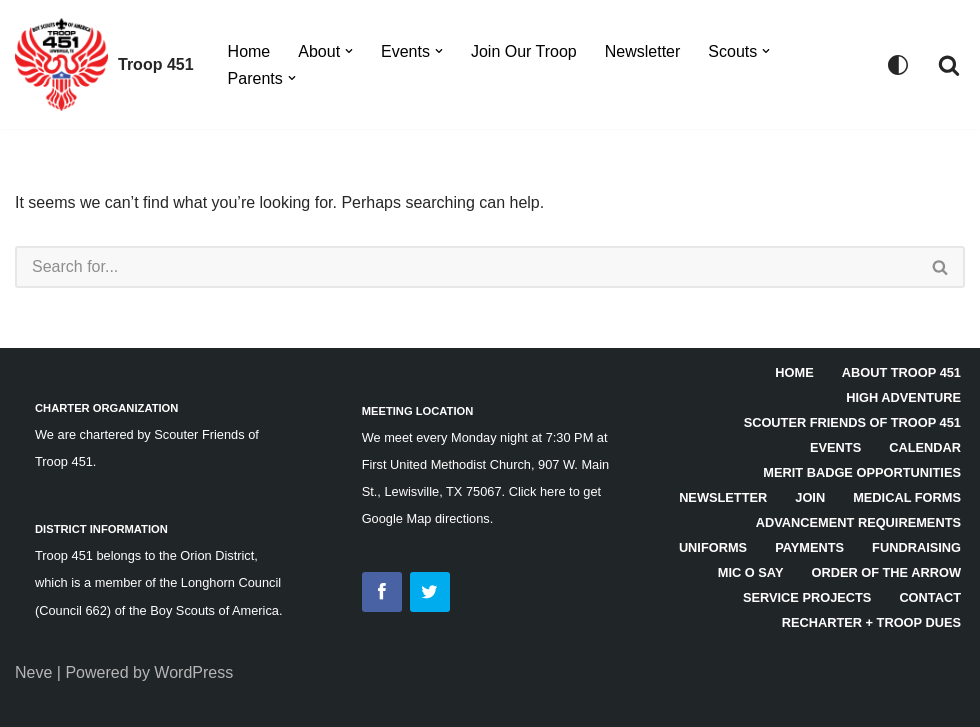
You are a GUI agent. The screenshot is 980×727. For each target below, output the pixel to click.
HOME (794, 372)
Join (810, 497)
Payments (809, 547)
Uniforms (713, 547)
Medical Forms (907, 497)
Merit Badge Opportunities (862, 472)
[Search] (949, 65)
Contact (930, 597)
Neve (33, 672)
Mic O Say (751, 572)
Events (835, 447)
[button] (349, 51)
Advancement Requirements (858, 522)
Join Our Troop (524, 51)
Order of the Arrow (886, 572)
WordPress (193, 672)
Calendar (925, 447)
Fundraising (916, 547)
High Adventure (903, 397)
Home (249, 51)
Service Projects (807, 597)
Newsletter (643, 51)
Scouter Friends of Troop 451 (852, 422)
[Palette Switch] (898, 65)
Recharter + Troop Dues (871, 622)
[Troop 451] (104, 64)
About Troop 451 (901, 372)
